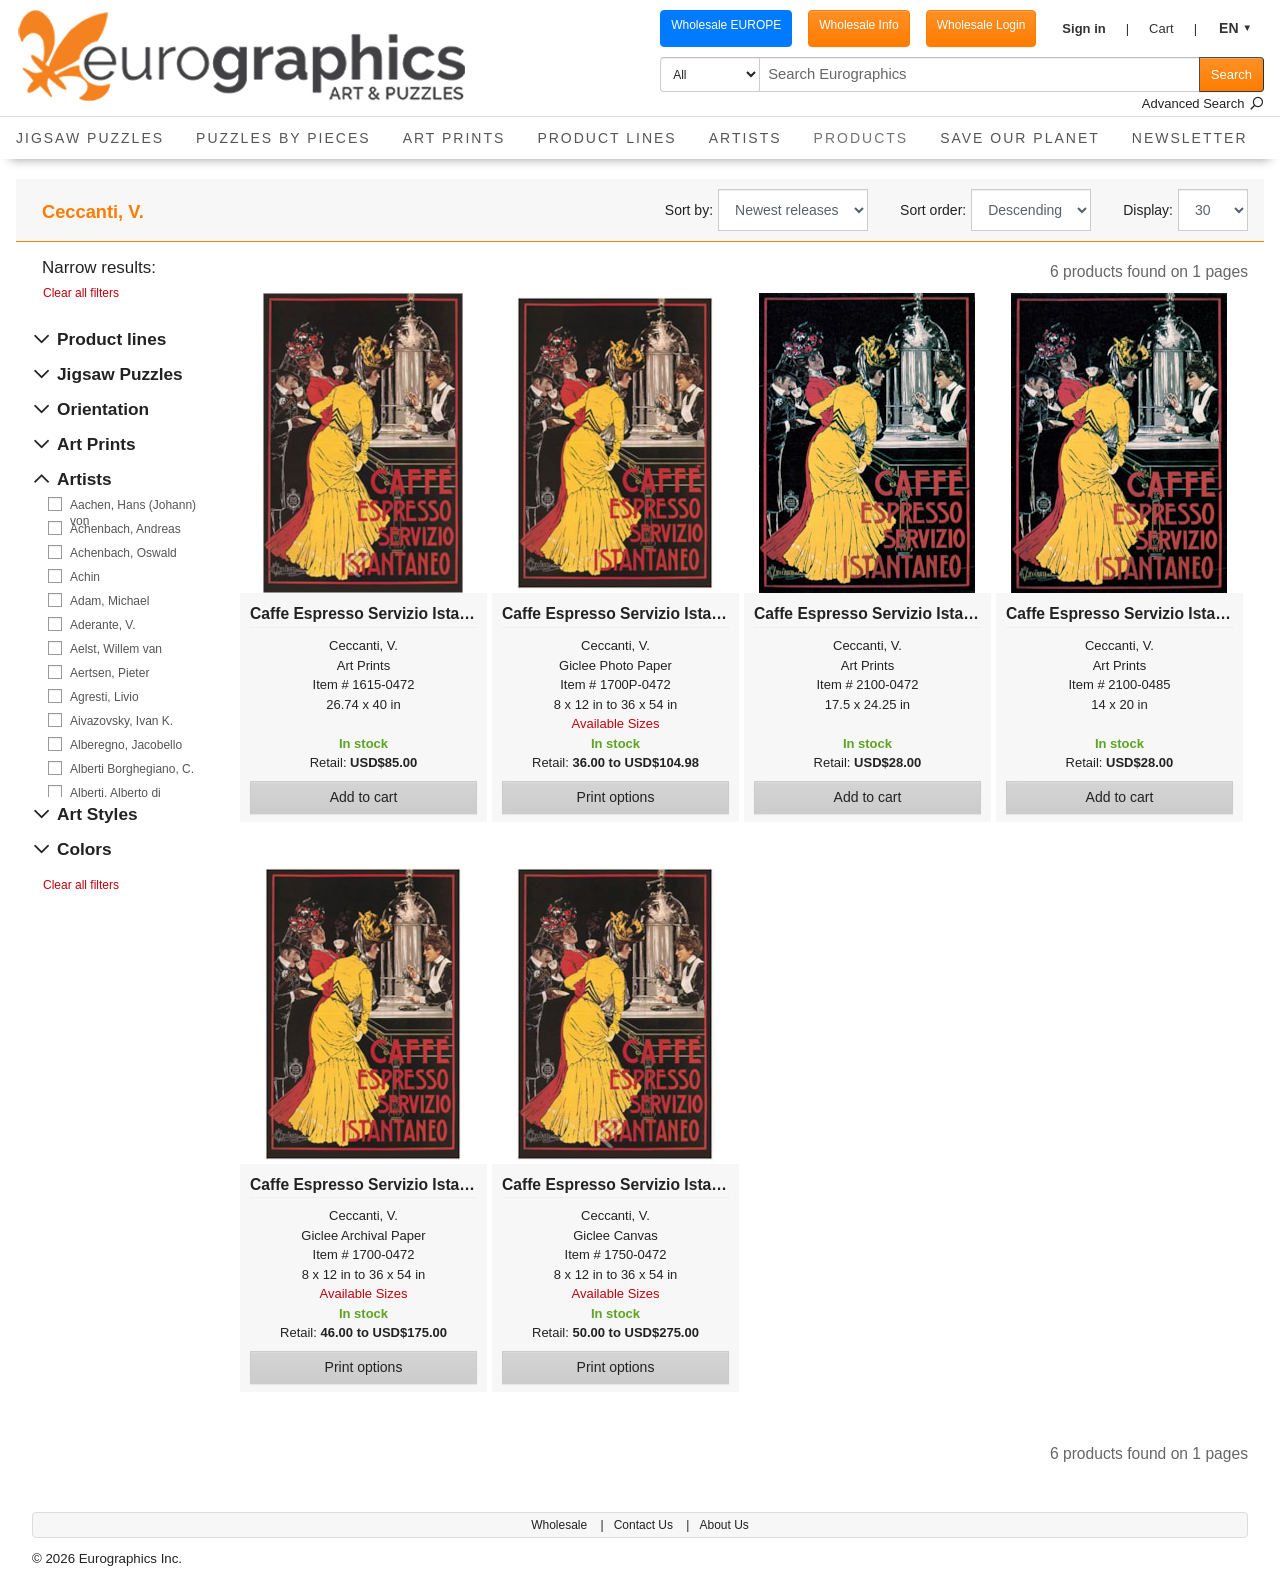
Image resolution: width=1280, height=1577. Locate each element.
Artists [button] (745, 138)
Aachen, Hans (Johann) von (133, 505)
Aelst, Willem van (116, 649)
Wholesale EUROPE (726, 25)
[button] (1095, 29)
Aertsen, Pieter (109, 673)
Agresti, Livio (104, 697)
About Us (723, 1525)
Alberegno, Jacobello (126, 745)
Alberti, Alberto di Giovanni (115, 793)
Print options (616, 797)
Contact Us (645, 1525)
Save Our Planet (1020, 138)
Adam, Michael (109, 601)
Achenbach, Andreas (125, 529)
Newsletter (1190, 138)
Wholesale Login (981, 25)
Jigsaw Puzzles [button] (90, 138)
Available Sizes (616, 723)
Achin (85, 577)
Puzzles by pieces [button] (283, 138)
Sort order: (933, 210)
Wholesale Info (858, 25)
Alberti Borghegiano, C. (132, 769)
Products (869, 131)
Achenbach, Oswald (123, 553)
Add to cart (364, 797)
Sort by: (689, 210)
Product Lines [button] (606, 138)
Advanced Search (1203, 103)
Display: (1148, 210)
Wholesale (560, 1525)
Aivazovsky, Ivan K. (121, 721)
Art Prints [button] (454, 138)
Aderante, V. (103, 625)
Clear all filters (81, 293)
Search (1231, 74)
